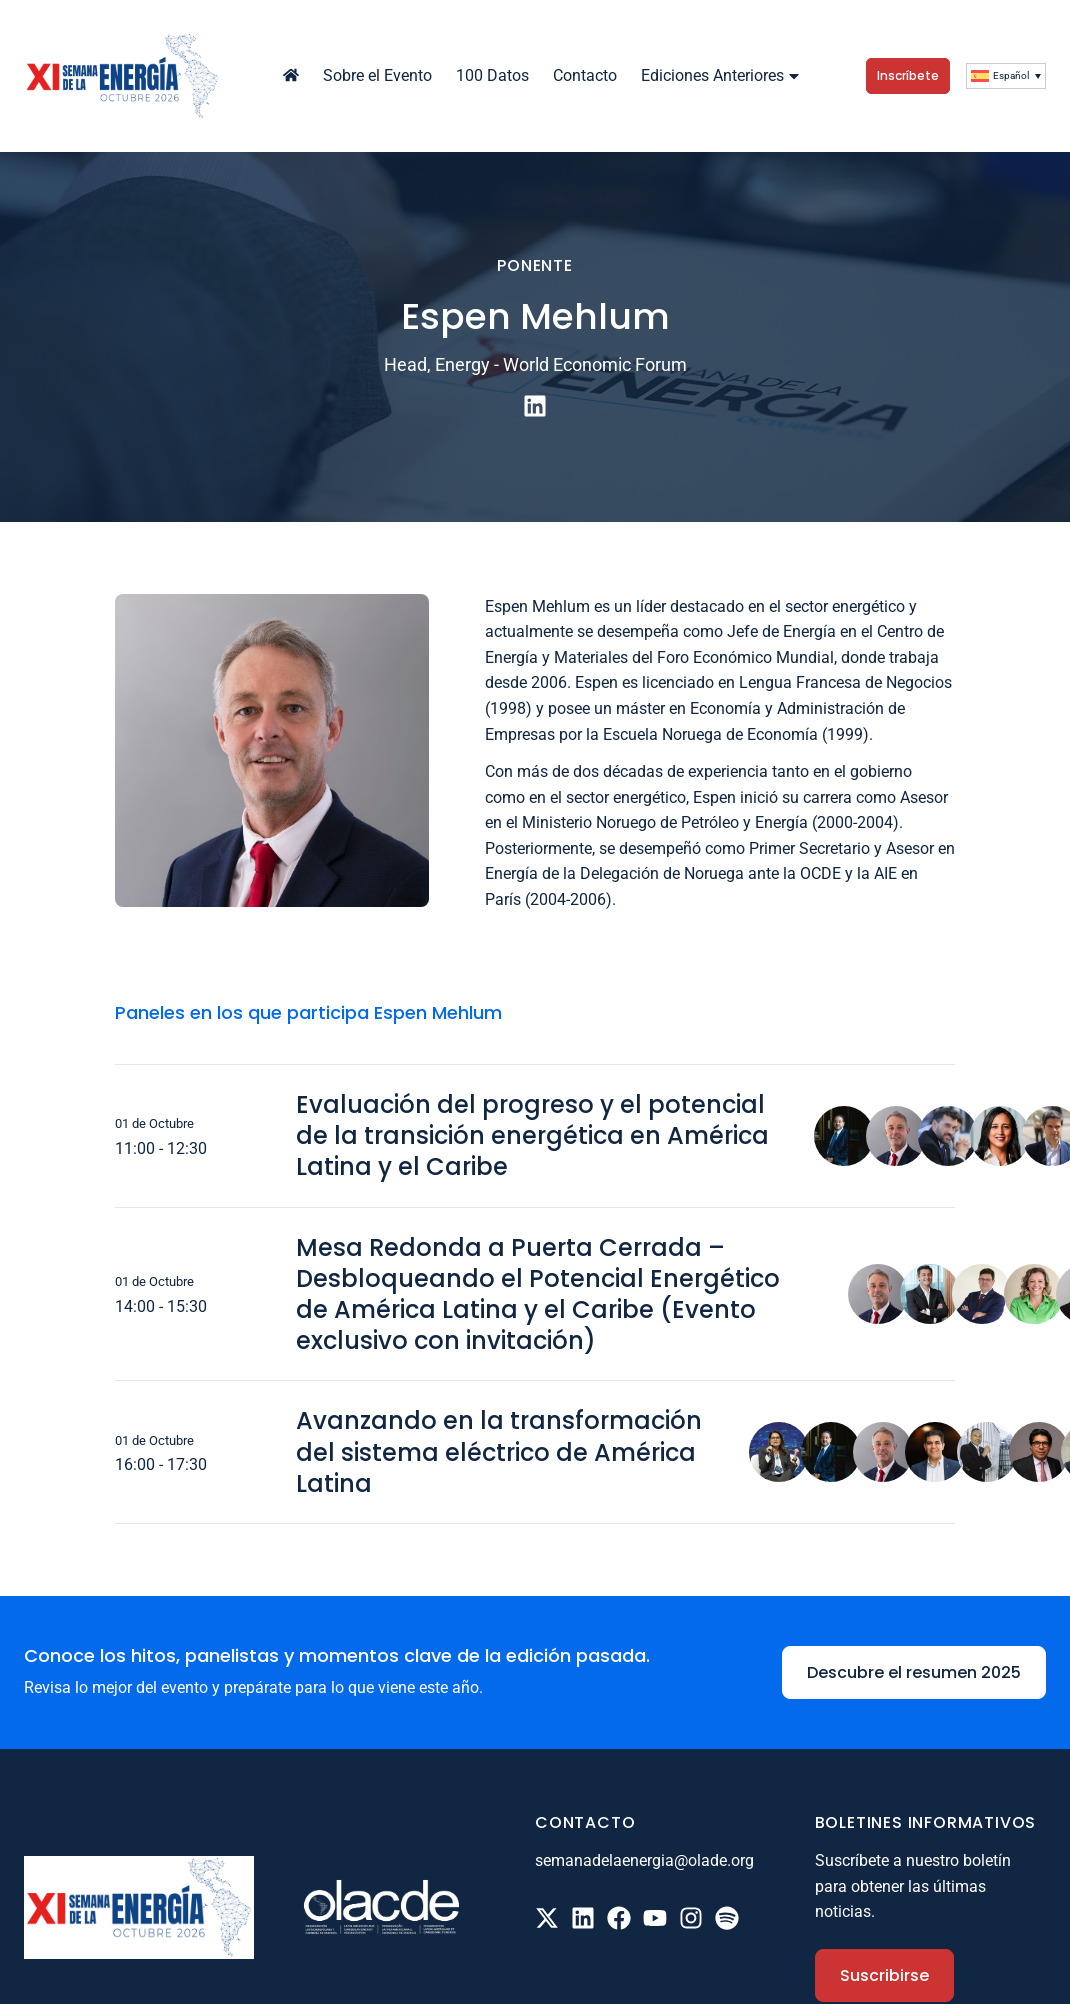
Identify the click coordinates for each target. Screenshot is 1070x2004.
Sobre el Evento (377, 75)
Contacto (585, 75)
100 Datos (492, 75)
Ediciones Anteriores (722, 75)
